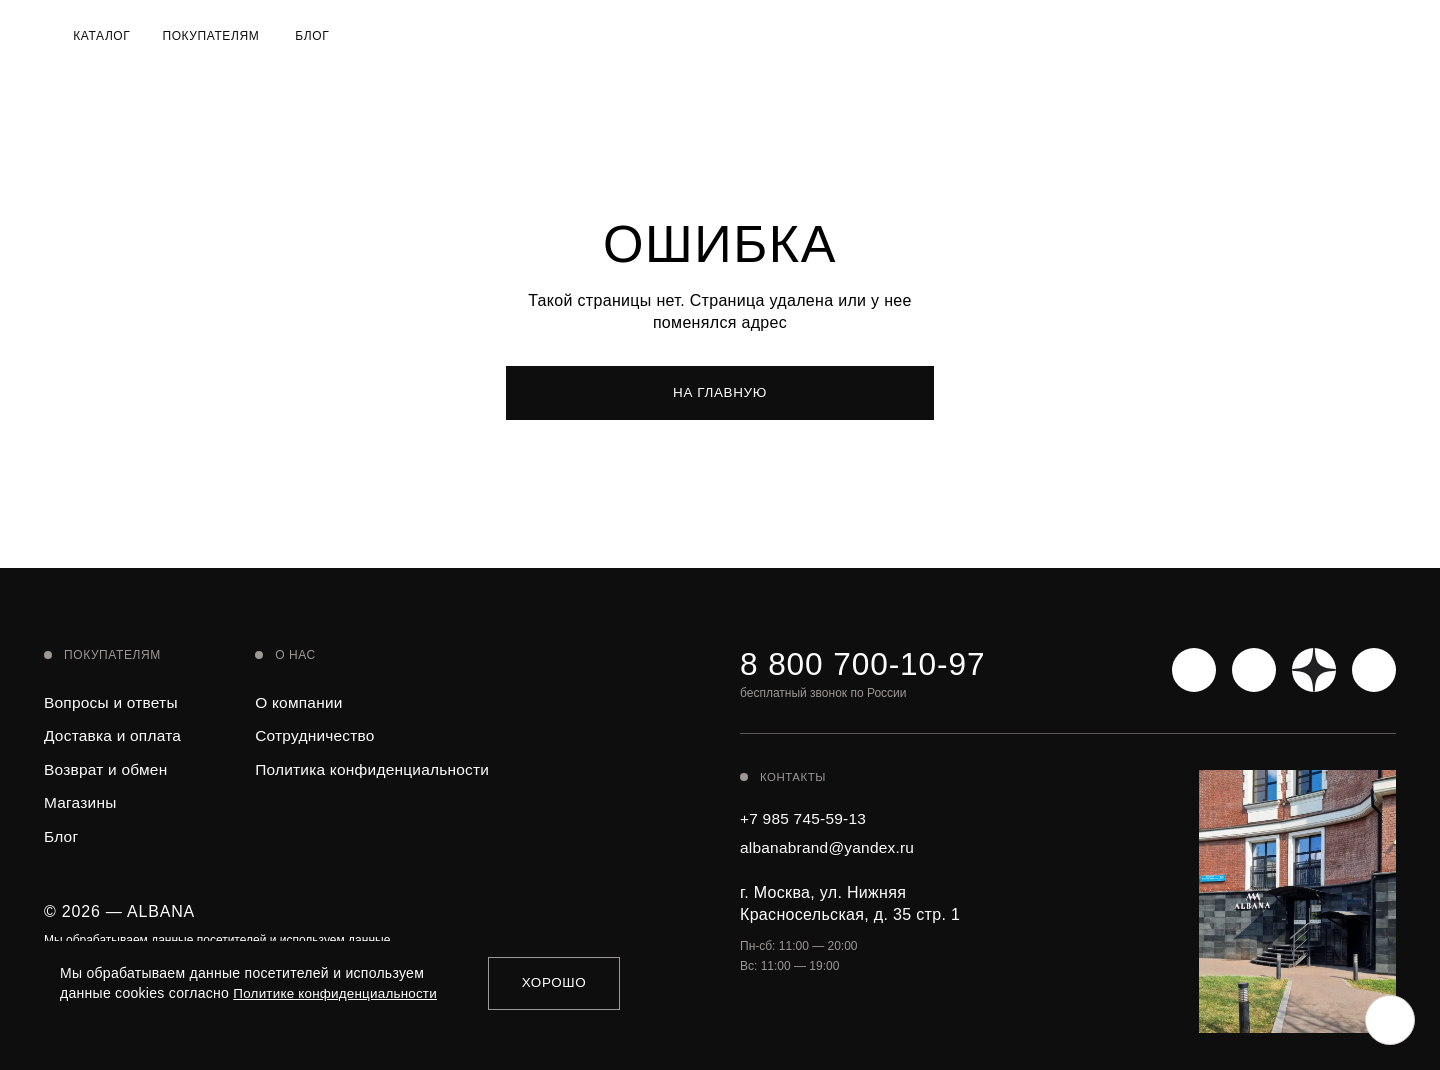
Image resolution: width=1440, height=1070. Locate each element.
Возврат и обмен (108, 770)
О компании (306, 702)
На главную (720, 393)
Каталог (104, 36)
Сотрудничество (323, 736)
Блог (315, 36)
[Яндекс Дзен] (1314, 670)
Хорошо (554, 982)
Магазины (82, 804)
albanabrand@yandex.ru (831, 848)
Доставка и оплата (115, 736)
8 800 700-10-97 (880, 666)
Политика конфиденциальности (383, 770)
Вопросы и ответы (114, 702)
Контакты (795, 777)
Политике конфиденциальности (340, 992)
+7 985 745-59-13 (806, 818)
